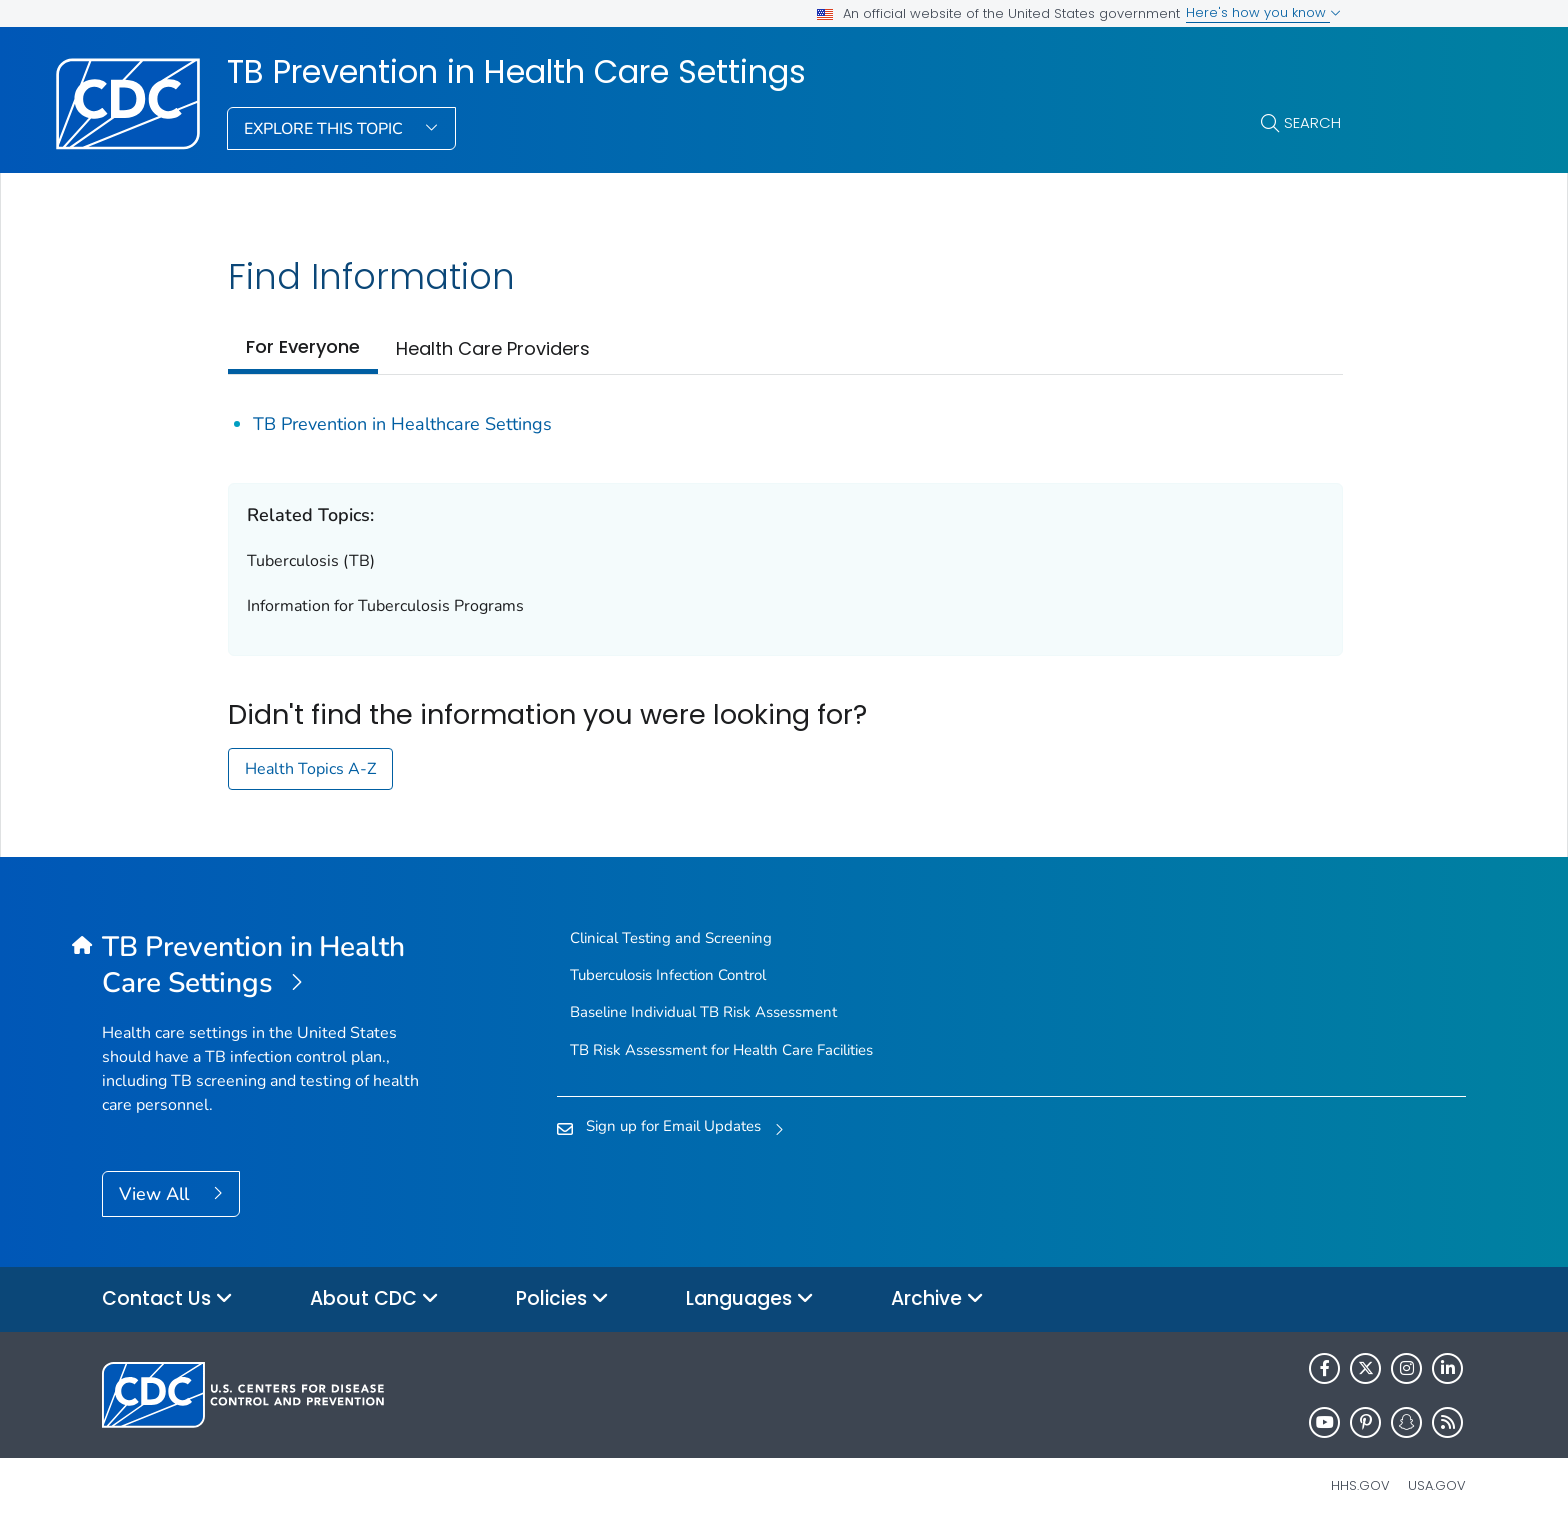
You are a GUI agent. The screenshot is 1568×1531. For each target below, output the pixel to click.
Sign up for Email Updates (673, 1126)
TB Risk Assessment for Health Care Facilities (721, 1050)
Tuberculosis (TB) (311, 561)
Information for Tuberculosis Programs (385, 606)
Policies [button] (562, 1299)
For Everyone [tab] (303, 346)
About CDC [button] (374, 1299)
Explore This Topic (325, 129)
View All (156, 1194)
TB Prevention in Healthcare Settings (402, 424)
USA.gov (1437, 1485)
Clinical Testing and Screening (671, 938)
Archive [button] (937, 1299)
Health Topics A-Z (310, 769)
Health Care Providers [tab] (493, 348)
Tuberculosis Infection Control (668, 975)
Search (1312, 122)
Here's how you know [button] (1263, 12)
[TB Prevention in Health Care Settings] (272, 966)
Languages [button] (750, 1299)
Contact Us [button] (167, 1299)
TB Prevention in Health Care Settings (516, 72)
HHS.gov (1360, 1485)
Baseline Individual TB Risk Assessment (703, 1012)
